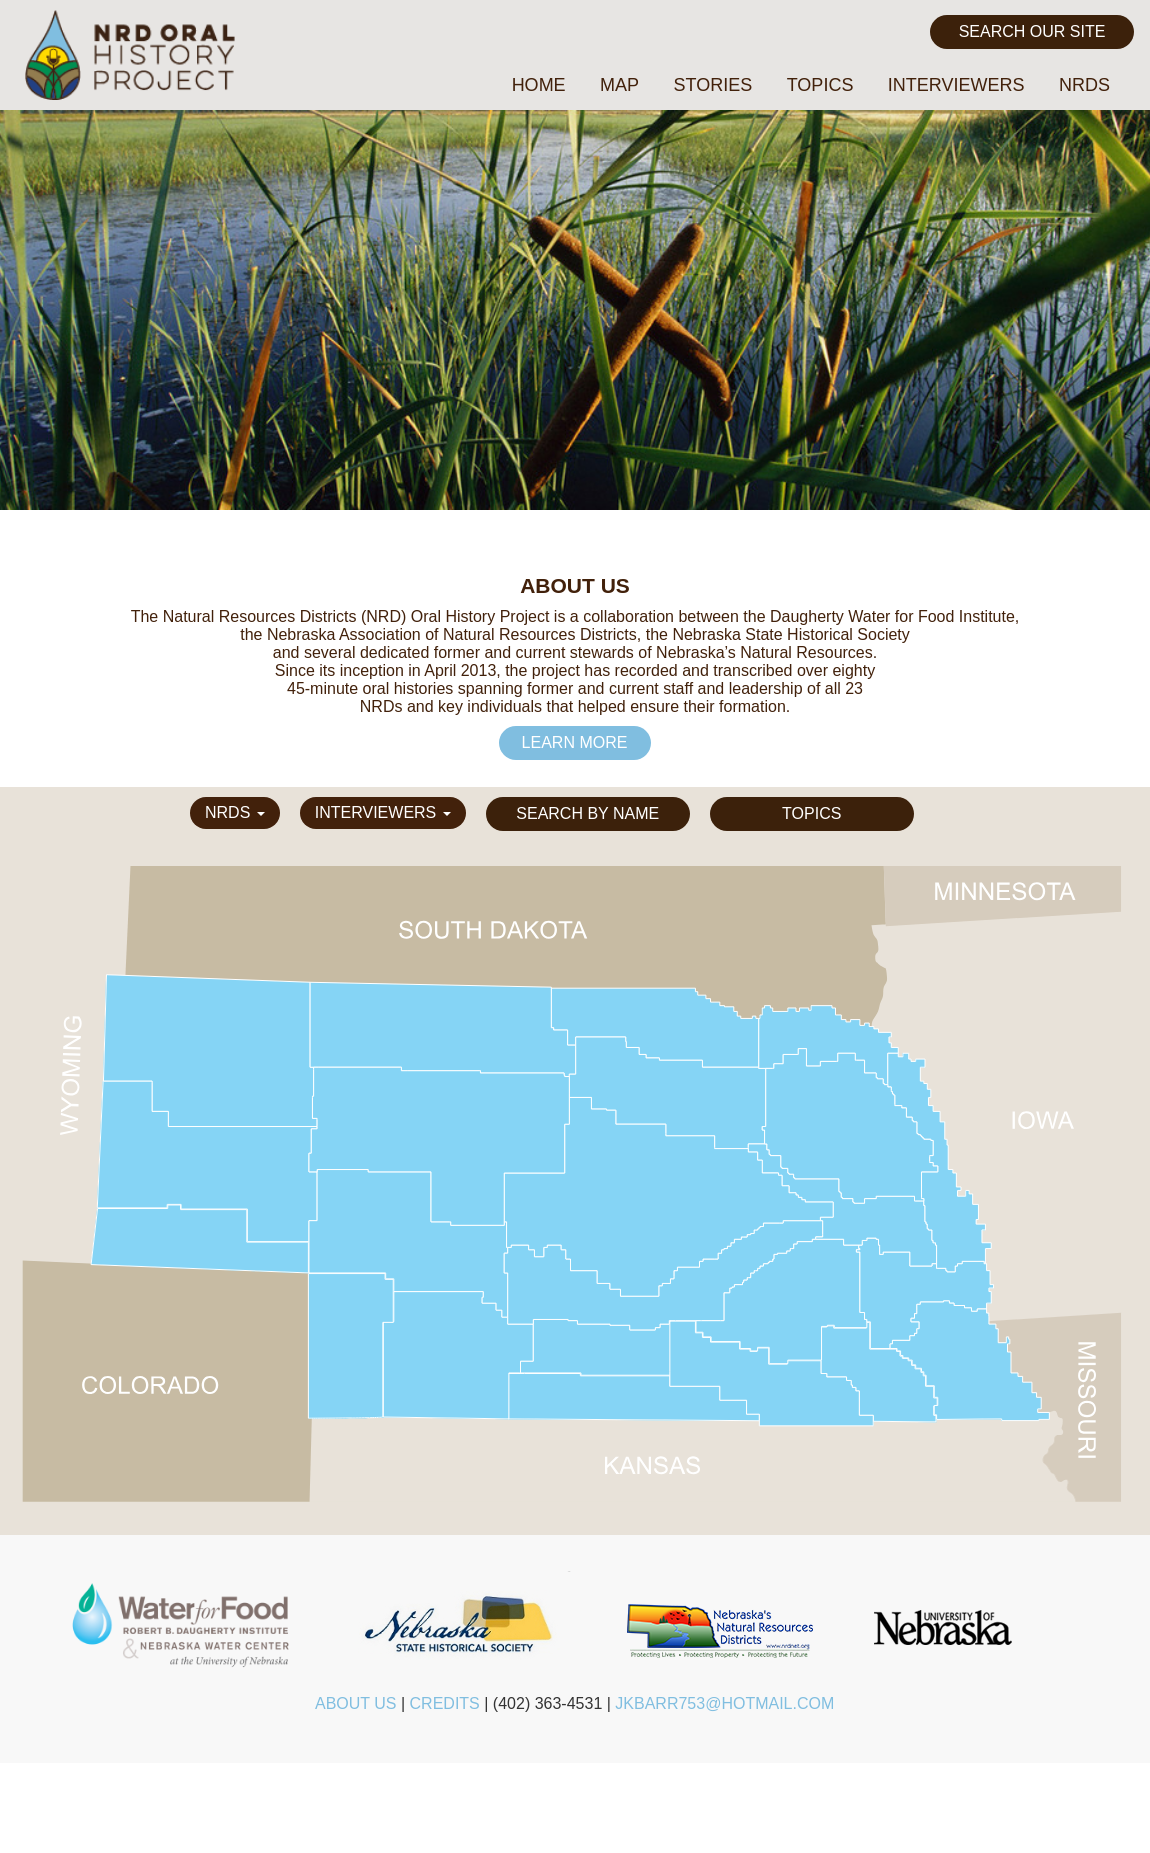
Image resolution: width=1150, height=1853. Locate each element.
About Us (356, 1703)
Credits (445, 1703)
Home (539, 85)
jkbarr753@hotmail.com (724, 1703)
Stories (713, 85)
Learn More (575, 742)
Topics (820, 85)
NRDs (1084, 85)
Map (619, 85)
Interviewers (956, 85)
